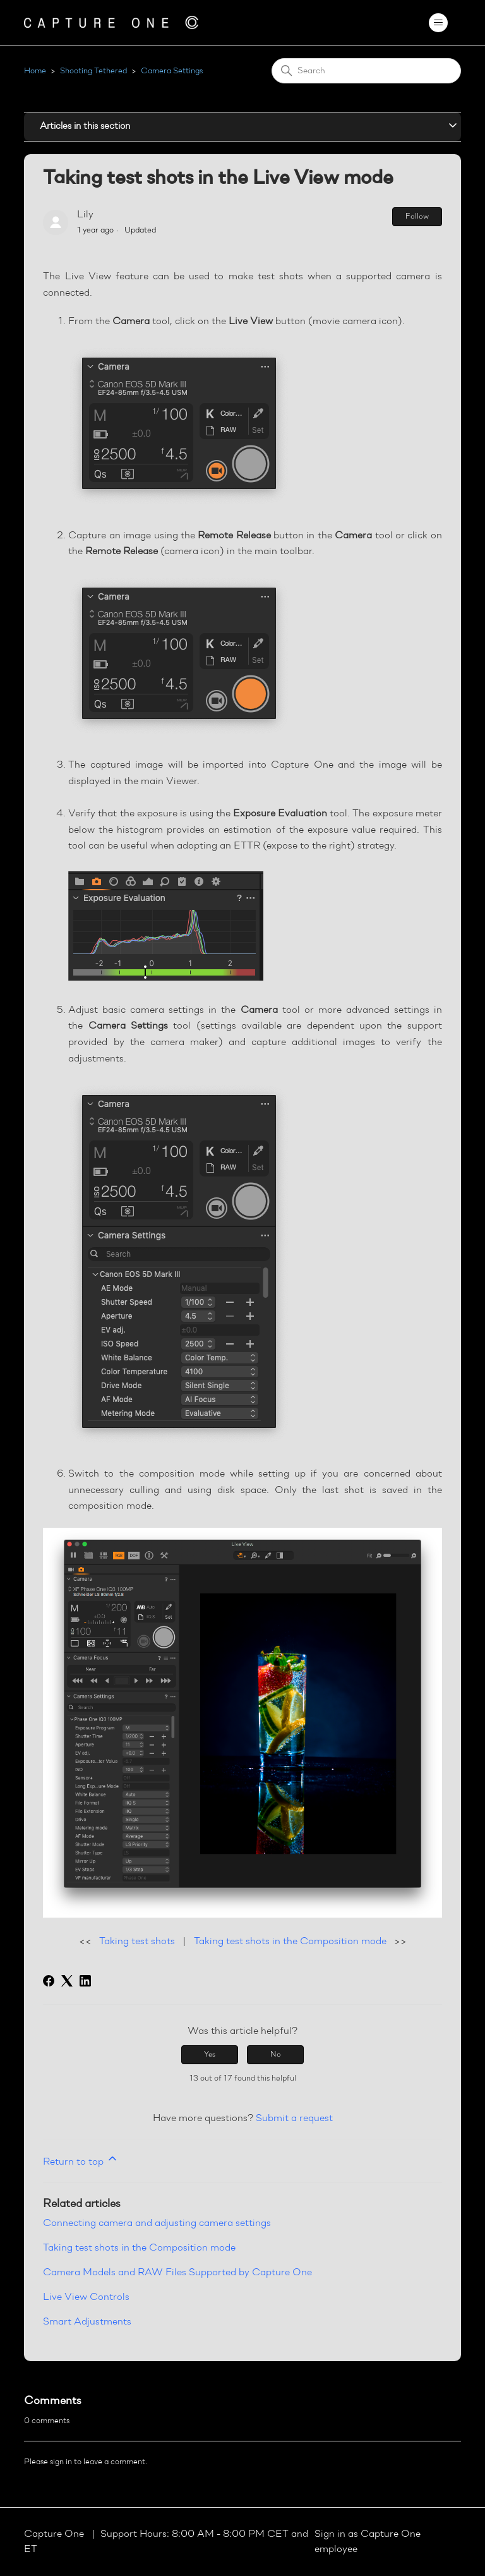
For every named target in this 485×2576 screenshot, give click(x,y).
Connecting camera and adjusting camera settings (157, 2223)
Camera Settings (172, 71)
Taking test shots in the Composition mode (290, 1942)
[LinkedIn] (85, 1980)
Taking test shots (137, 1942)
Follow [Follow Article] (417, 217)
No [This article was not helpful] (275, 2055)
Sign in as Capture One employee (367, 2542)
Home (35, 71)
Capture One (55, 2534)
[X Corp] (67, 1980)
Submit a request (294, 2118)
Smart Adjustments (87, 2322)
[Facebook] (48, 1980)
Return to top (81, 2159)
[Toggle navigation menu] (438, 23)
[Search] (366, 70)
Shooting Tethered (93, 71)
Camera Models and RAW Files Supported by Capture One (177, 2273)
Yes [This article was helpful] (209, 2055)
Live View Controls (86, 2297)
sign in (61, 2462)
